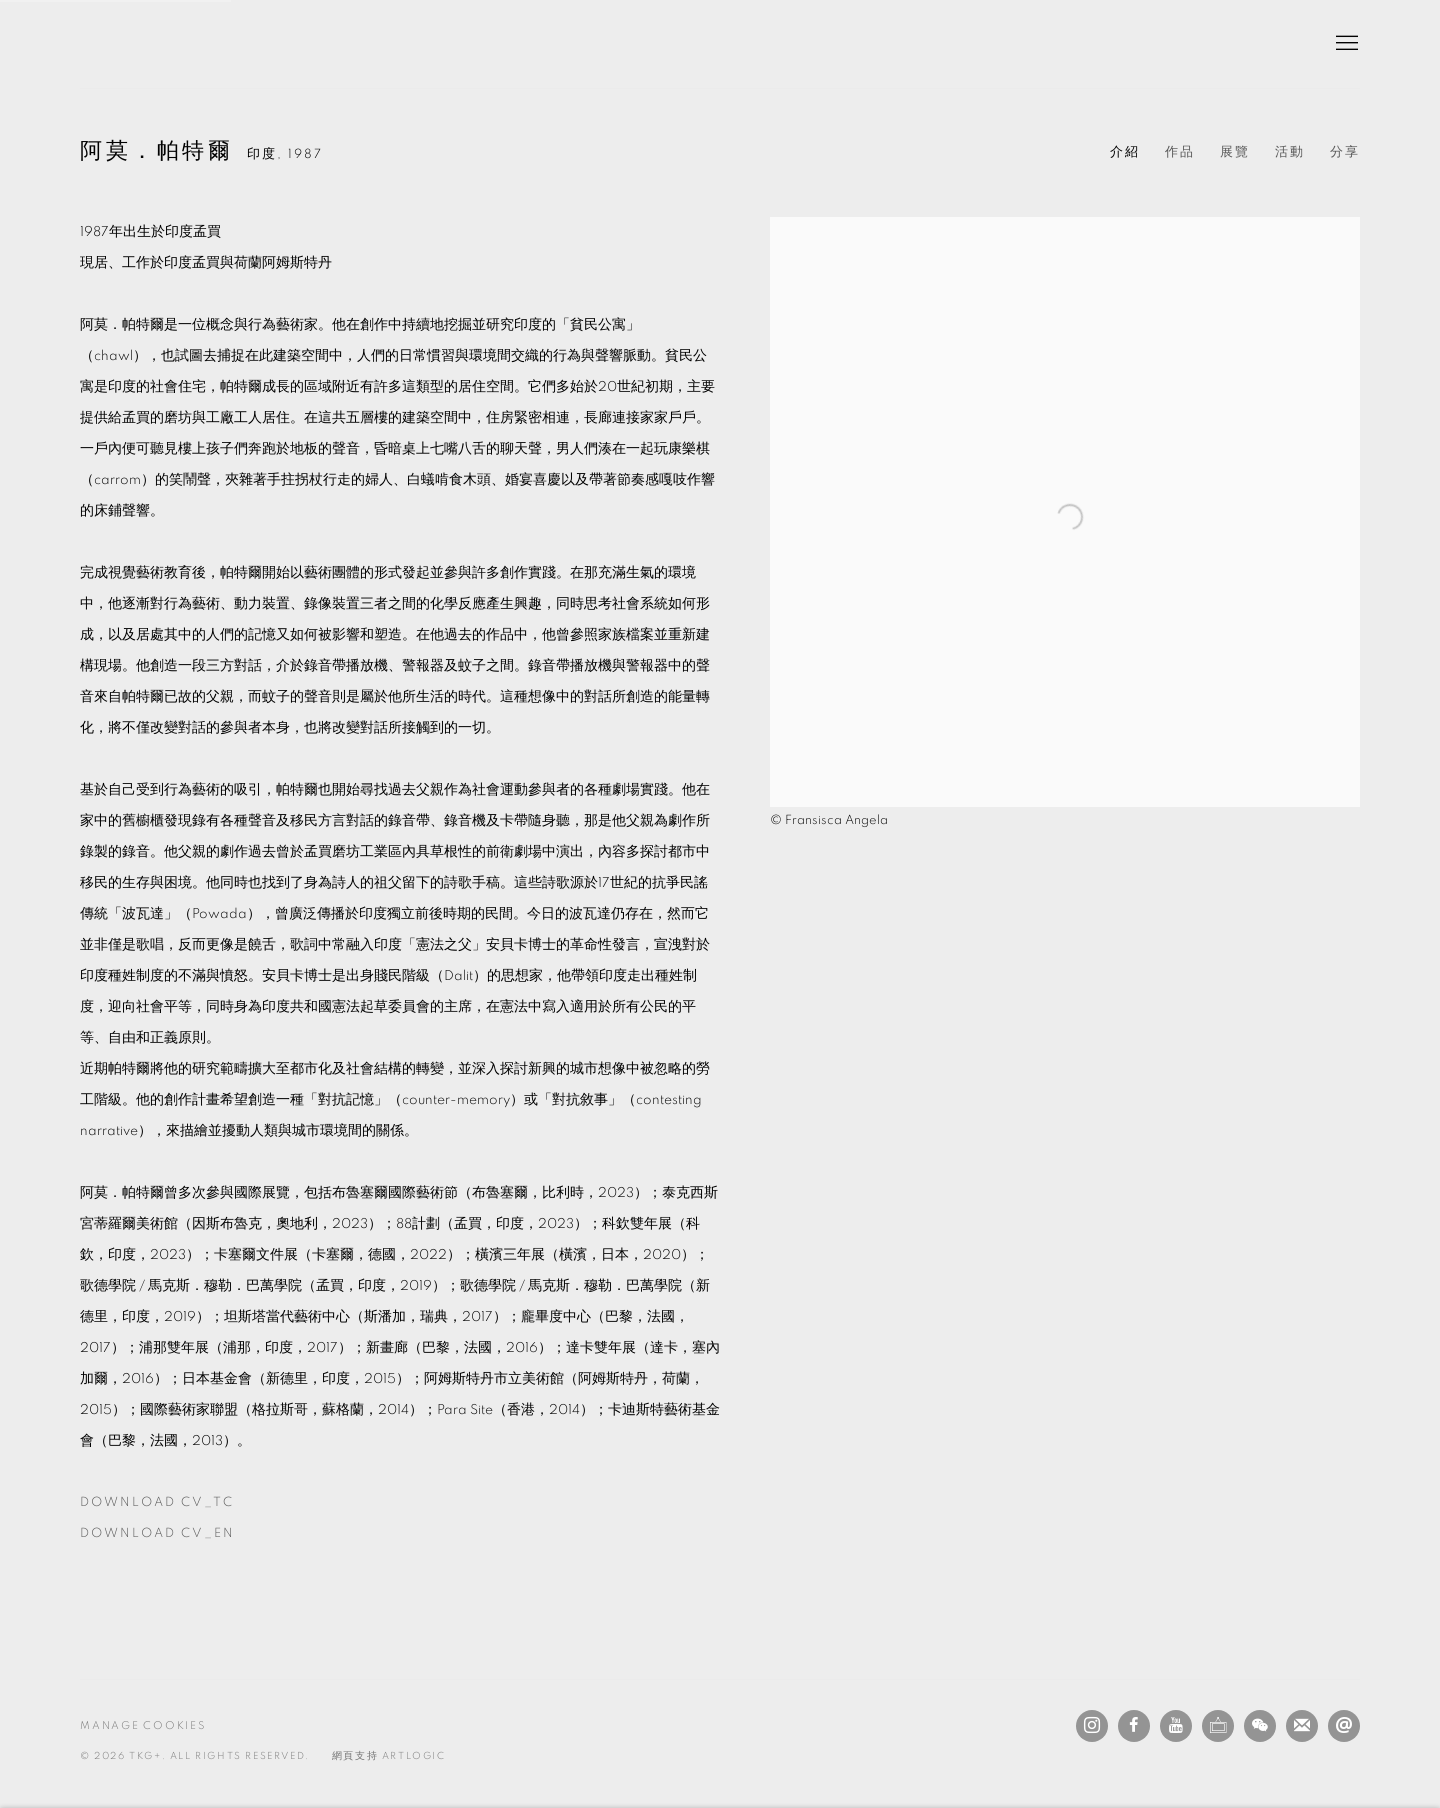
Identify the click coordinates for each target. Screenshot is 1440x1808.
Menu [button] (1345, 44)
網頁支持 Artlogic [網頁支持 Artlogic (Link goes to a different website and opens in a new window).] (389, 1756)
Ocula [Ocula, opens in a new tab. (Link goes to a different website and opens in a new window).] (1218, 1726)
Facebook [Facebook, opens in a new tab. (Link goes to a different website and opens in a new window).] (1134, 1726)
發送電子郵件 (1344, 1726)
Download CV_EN (193, 1538)
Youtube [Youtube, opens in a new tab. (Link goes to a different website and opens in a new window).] (1176, 1726)
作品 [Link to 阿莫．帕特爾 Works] (1180, 152)
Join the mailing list (1302, 1726)
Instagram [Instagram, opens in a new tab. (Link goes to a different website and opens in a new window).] (1092, 1726)
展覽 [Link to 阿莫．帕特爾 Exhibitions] (1235, 152)
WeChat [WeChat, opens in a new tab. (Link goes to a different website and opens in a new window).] (1260, 1726)
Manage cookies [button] (143, 1725)
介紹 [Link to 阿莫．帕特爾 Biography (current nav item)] (1125, 152)
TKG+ (130, 44)
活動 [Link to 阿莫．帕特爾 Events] (1290, 152)
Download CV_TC (193, 1507)
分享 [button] (1345, 152)
